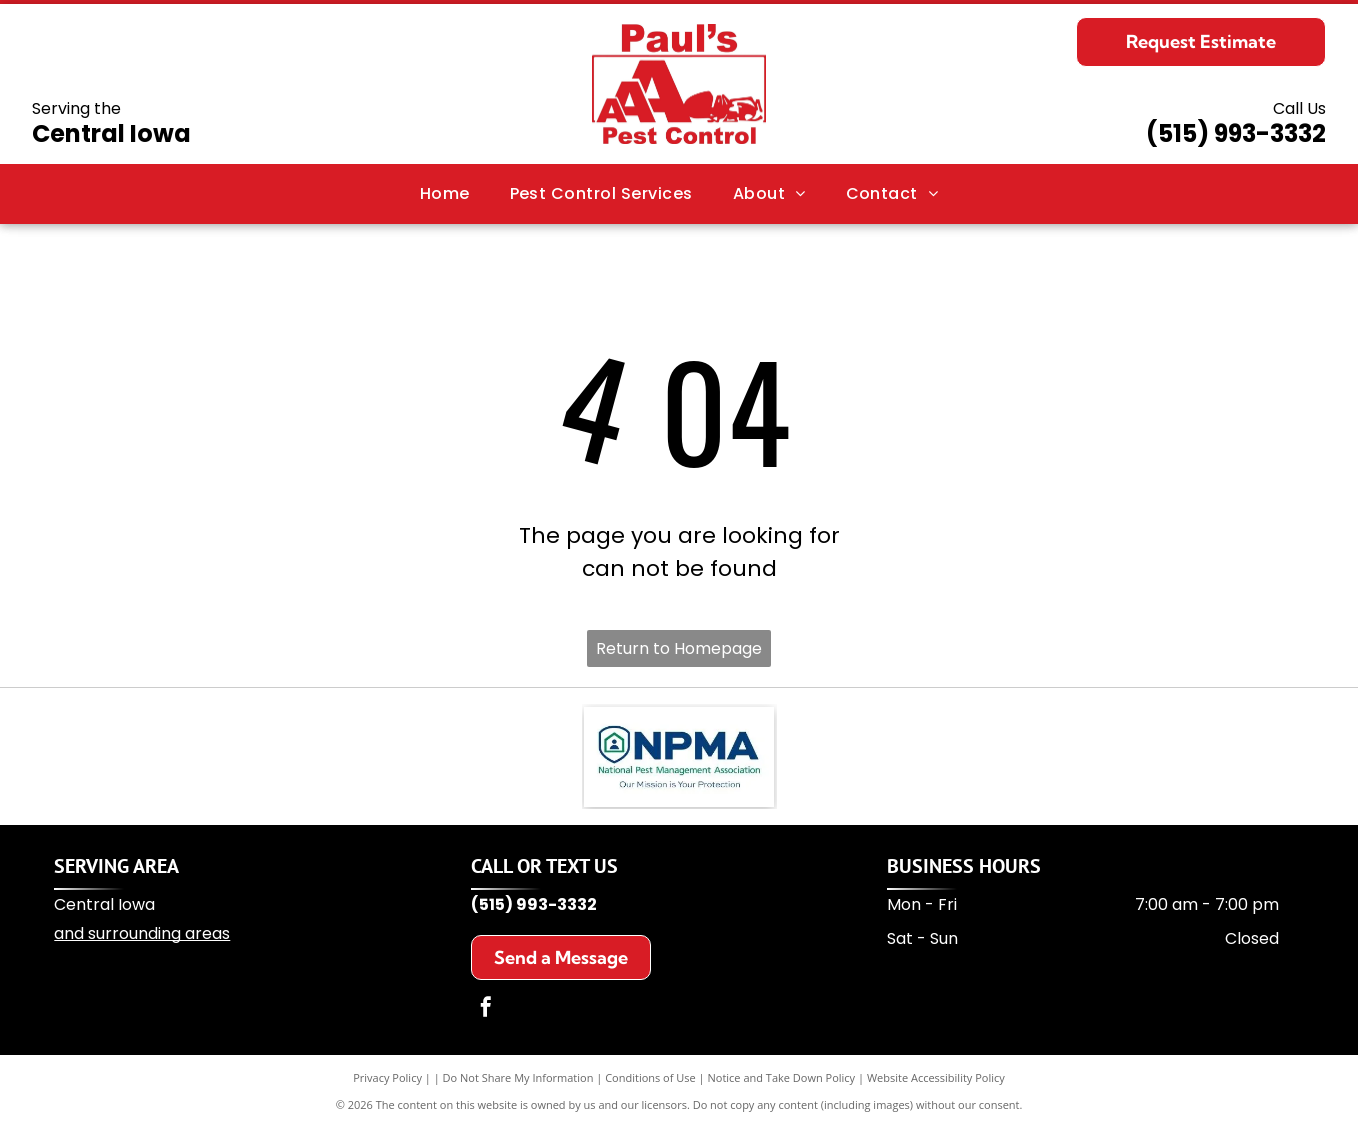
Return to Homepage (679, 648)
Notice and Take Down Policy (782, 1077)
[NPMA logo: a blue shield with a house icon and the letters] (679, 757)
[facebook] (486, 1009)
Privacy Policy (387, 1077)
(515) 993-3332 (1236, 133)
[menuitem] (445, 194)
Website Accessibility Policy (936, 1077)
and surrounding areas (142, 933)
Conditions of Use (650, 1077)
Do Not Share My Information (518, 1077)
